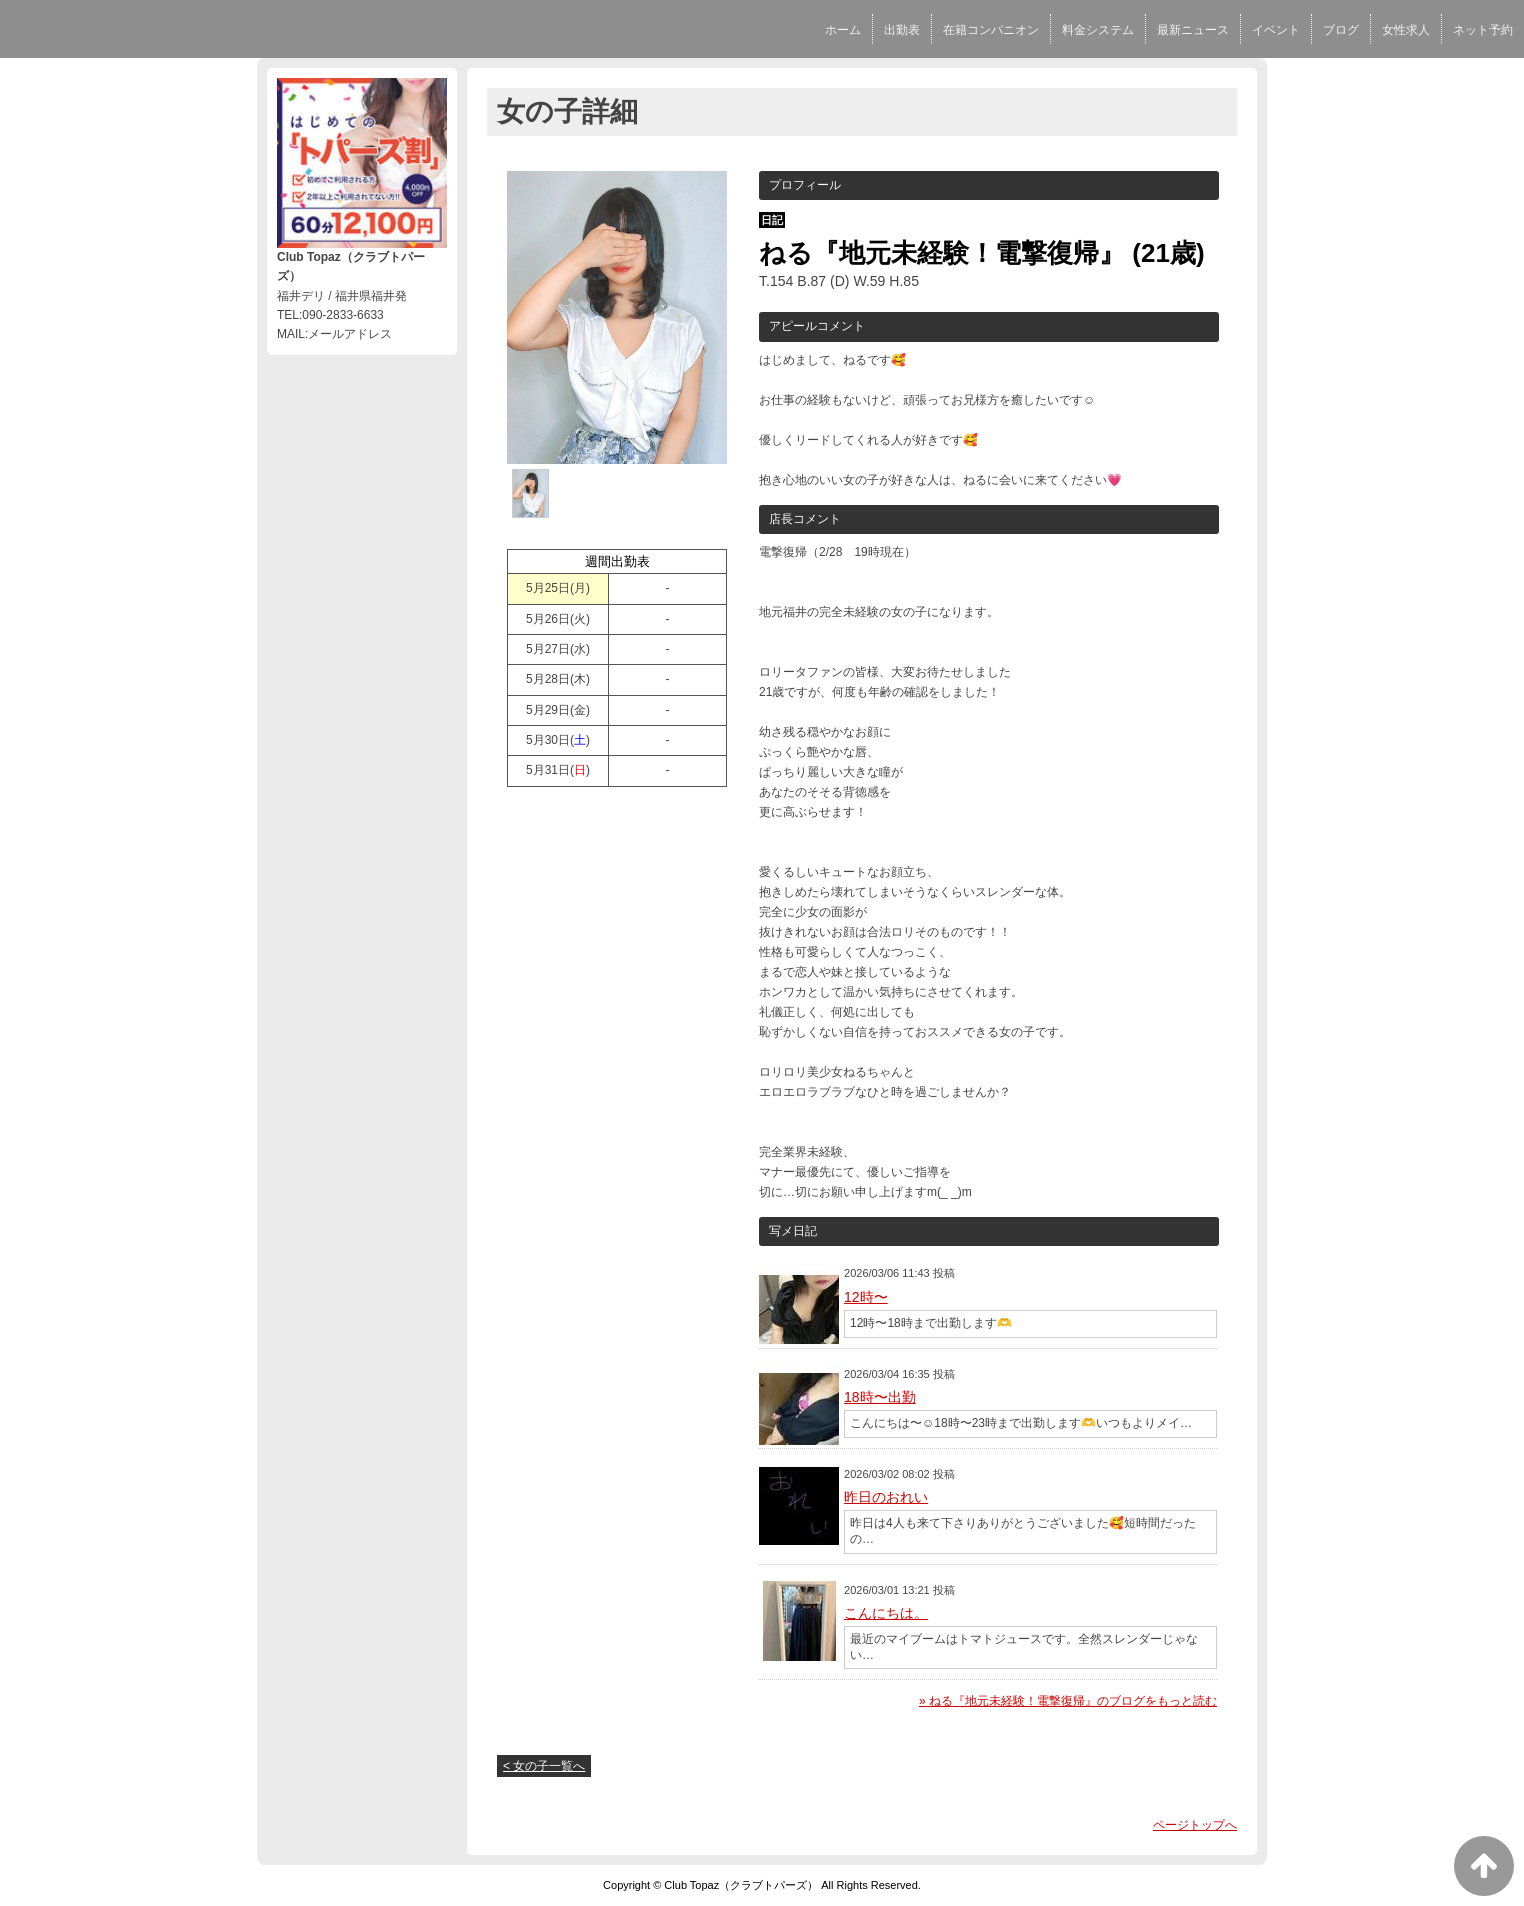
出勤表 (902, 30)
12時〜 (866, 1297)
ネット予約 (1483, 30)
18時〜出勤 (880, 1397)
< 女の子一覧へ (544, 1766)
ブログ (1341, 30)
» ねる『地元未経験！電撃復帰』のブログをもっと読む (1068, 1701)
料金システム (1098, 30)
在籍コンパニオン (991, 30)
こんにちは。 (886, 1613)
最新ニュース (1193, 30)
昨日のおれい (886, 1497)
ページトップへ (1195, 1825)
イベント (1276, 30)
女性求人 (1406, 30)
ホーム (843, 30)
